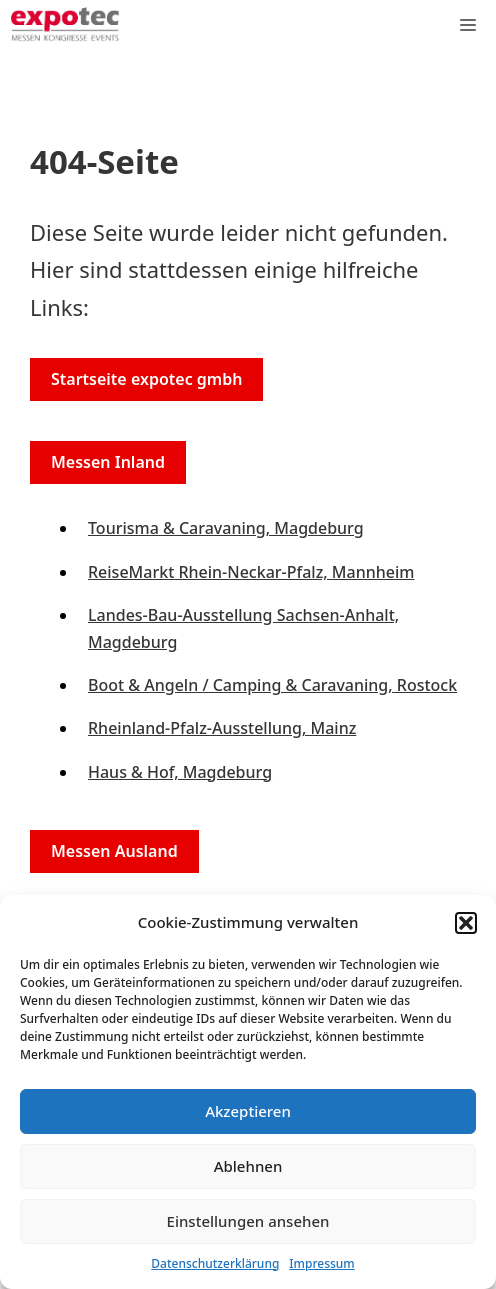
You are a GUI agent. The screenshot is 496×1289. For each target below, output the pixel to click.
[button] (466, 923)
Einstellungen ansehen (248, 1221)
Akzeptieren (248, 1111)
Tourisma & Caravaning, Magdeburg (226, 528)
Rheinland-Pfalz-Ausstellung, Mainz (222, 728)
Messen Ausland (114, 851)
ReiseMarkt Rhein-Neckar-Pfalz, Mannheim (251, 572)
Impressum (321, 1263)
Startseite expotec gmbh (146, 379)
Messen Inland (108, 462)
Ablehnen (248, 1166)
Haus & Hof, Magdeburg (180, 772)
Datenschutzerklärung (215, 1263)
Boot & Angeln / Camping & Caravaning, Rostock (272, 685)
